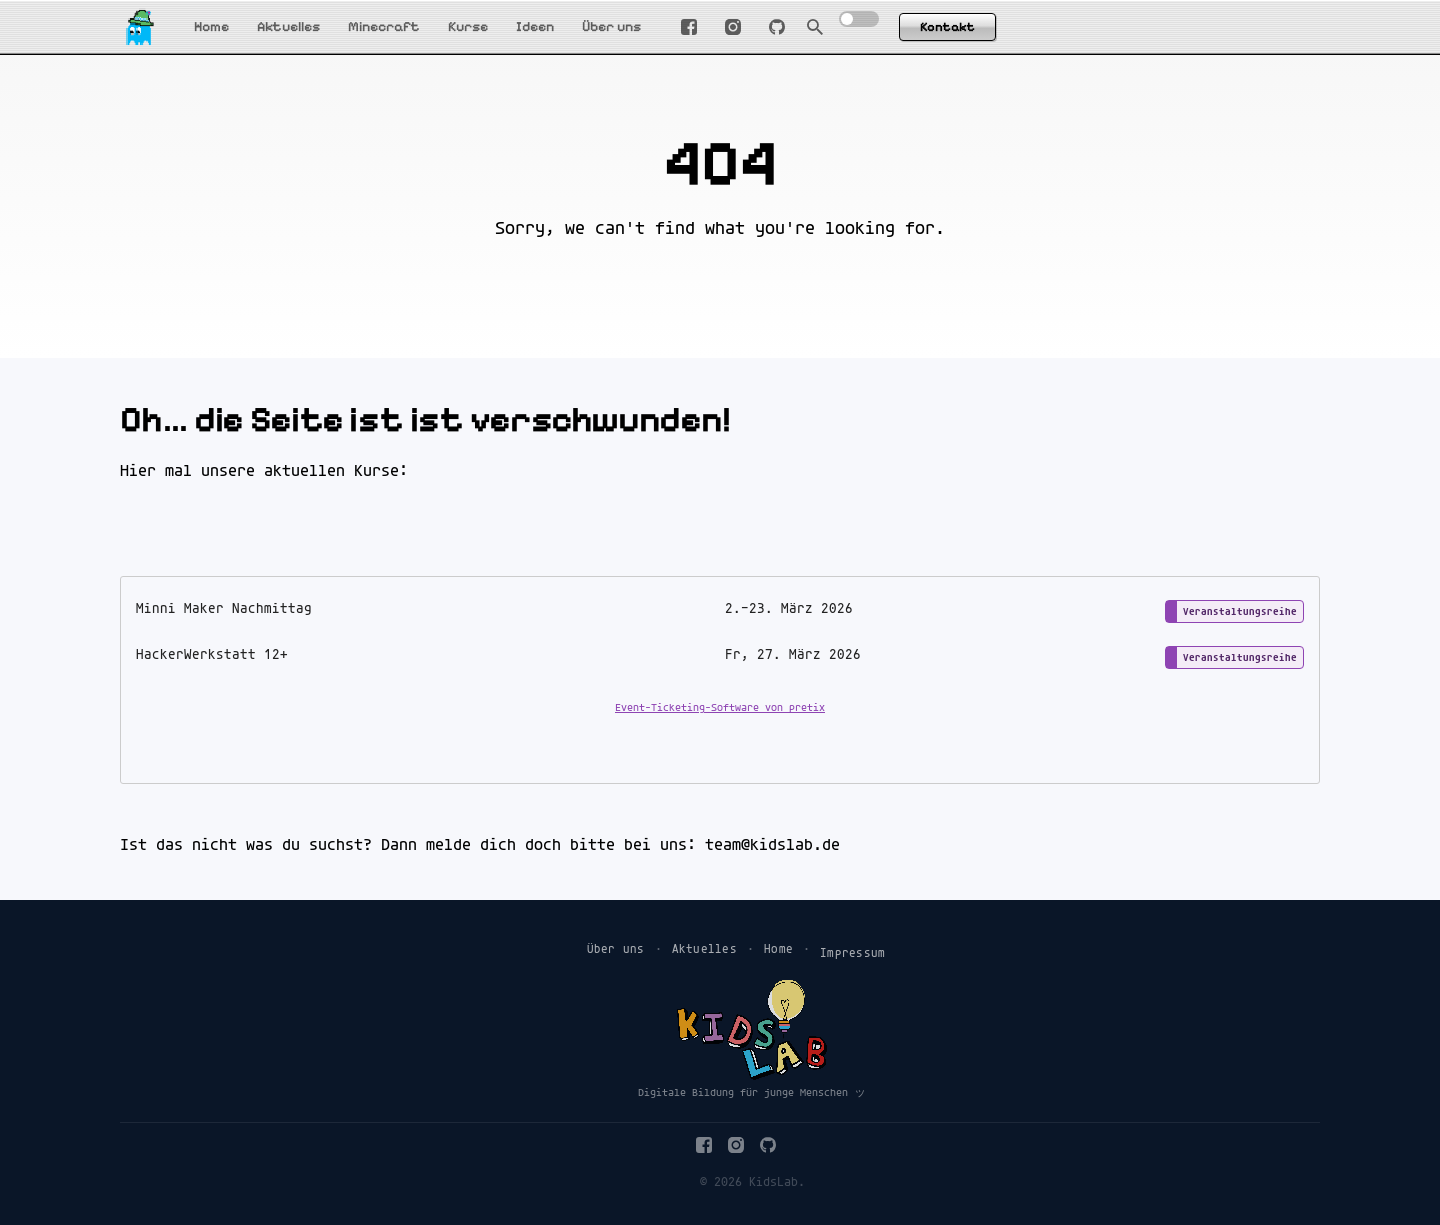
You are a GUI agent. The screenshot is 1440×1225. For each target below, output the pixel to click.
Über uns (611, 26)
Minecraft (384, 26)
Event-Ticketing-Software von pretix (720, 708)
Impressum (852, 953)
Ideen (535, 26)
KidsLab (773, 1182)
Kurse (468, 26)
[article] (720, 680)
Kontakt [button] (947, 27)
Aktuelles (288, 26)
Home (211, 26)
